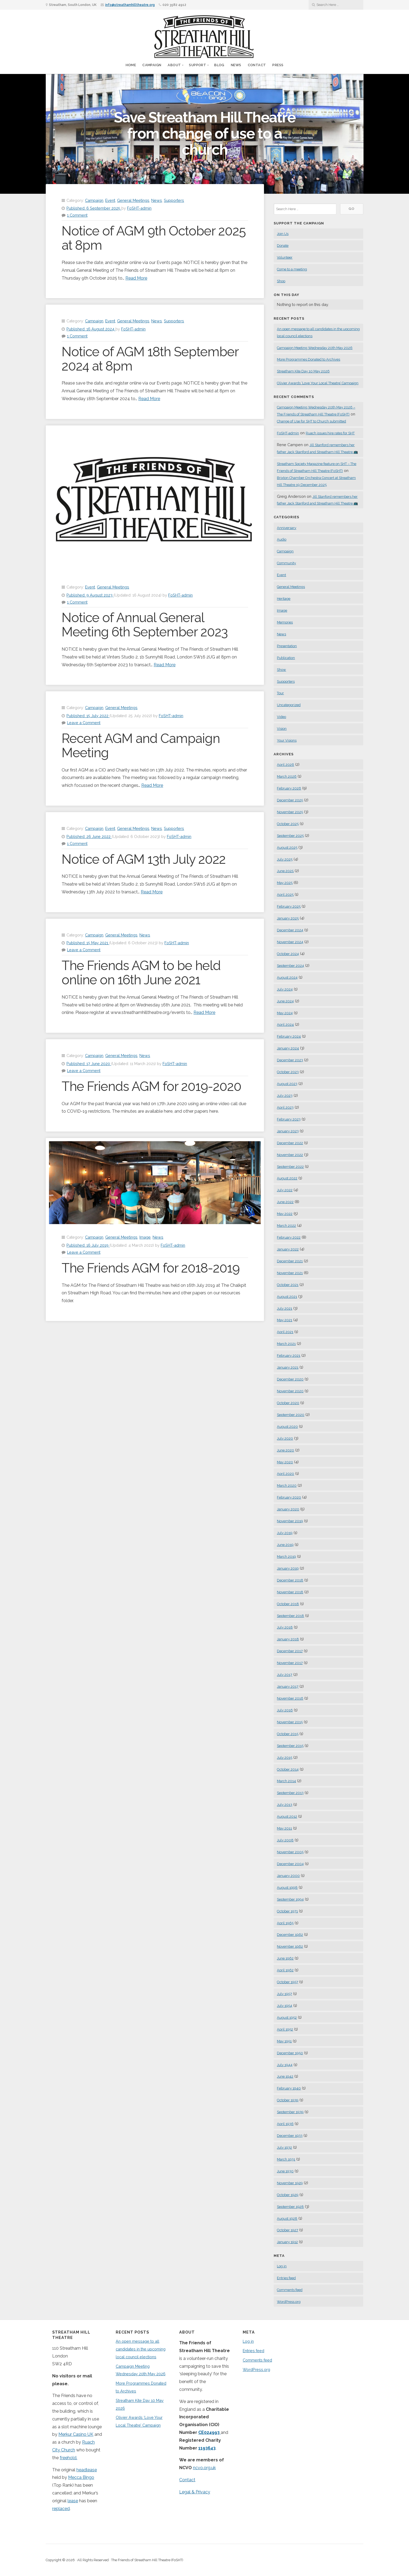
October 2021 (287, 1285)
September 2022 (290, 1167)
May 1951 (284, 2041)
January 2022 (288, 1249)
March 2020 (287, 1485)
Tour (280, 693)
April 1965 (285, 1923)
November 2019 (290, 1521)
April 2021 (285, 1332)
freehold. (68, 2457)
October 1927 (287, 2230)
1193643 (207, 2448)
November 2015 (290, 1722)
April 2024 (285, 1025)
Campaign (151, 65)
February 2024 (289, 1036)
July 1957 (284, 1994)
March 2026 (287, 776)
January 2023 (288, 1131)
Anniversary (286, 528)
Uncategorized (289, 705)
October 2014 (288, 1769)
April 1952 (285, 2029)
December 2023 (290, 1060)
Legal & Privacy (194, 2491)
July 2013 (284, 1805)
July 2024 (285, 989)
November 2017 (290, 1663)
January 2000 (288, 1876)
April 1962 (285, 1970)
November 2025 (290, 812)
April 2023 (285, 1107)
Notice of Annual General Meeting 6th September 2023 (145, 624)
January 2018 (288, 1639)
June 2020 (285, 1450)
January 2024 (288, 1048)
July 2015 (284, 1758)
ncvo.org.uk (204, 2467)
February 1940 (289, 2088)
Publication (286, 658)
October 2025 (288, 824)
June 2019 (285, 1545)
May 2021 (284, 1320)
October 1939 (287, 2100)
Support (197, 65)
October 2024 (288, 954)
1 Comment (77, 215)
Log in (282, 2266)
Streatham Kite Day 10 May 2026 (303, 371)
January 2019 (288, 1568)
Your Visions (287, 740)
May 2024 (285, 1013)
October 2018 (288, 1604)
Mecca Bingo (81, 2477)
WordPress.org (289, 2302)
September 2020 (290, 1415)
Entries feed (286, 2278)
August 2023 (287, 1084)
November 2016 (290, 1698)
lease (73, 2500)
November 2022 (290, 1155)
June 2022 (285, 1202)
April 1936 (285, 2124)
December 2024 (290, 930)
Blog (219, 65)
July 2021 (284, 1308)
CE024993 (209, 2432)
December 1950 (290, 2053)
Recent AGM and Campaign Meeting (141, 745)
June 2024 (285, 1001)
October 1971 (287, 1911)
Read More (136, 278)
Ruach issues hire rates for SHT (330, 433)
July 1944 (284, 2065)
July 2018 (285, 1627)
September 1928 (290, 2207)
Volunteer (284, 257)
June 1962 (285, 1958)
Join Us (282, 234)
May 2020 (285, 1462)
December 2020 (290, 1379)
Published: (93, 208)
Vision (282, 729)
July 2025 (284, 859)
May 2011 (284, 1828)
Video (281, 717)
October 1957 (287, 1982)
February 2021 (288, 1356)
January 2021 (287, 1367)
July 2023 (284, 1096)
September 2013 (290, 1793)
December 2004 (290, 1864)
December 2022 (290, 1143)
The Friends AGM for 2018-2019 (150, 1267)
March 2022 (286, 1226)
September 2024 (290, 966)
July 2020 (285, 1438)
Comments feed (289, 2290)
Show (281, 670)
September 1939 (290, 2112)
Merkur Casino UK (75, 2434)
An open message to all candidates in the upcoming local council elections (140, 2349)
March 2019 (286, 1557)
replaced (61, 2508)
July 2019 (284, 1533)
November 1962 (290, 1946)
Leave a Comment (83, 722)
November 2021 (290, 1273)
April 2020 (285, 1474)
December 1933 (289, 2136)
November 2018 (290, 1592)
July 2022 (284, 1190)
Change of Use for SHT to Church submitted (311, 421)
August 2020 (287, 1427)
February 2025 (289, 906)
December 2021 (290, 1261)
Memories (285, 622)
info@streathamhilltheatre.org (130, 5)
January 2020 (288, 1509)
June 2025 (285, 871)
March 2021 (286, 1344)
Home (131, 65)
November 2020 (290, 1391)
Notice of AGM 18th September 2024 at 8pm (150, 358)
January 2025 (288, 918)
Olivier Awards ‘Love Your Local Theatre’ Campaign (317, 383)
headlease (86, 2469)
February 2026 (289, 788)
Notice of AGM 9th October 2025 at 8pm (154, 238)
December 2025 (290, 800)
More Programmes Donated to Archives (308, 359)
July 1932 (284, 2147)
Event (110, 200)
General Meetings (133, 200)
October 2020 (288, 1403)
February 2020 (289, 1497)
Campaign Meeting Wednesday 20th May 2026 (314, 348)
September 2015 (290, 1746)
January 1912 (287, 2242)
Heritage (283, 599)
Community (286, 563)
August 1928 (287, 2218)
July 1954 (284, 2006)
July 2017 (284, 1675)
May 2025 (284, 883)
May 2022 (284, 1214)
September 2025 (290, 836)
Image (145, 1237)
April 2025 (285, 895)
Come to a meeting (292, 269)
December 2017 (290, 1651)
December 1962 (290, 1935)
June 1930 (285, 2171)
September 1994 (290, 1899)
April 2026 (285, 765)
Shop (281, 281)
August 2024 (287, 977)
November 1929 (290, 2183)
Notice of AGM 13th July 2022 (143, 859)
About (174, 65)
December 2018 (290, 1580)
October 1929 (287, 2195)
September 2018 (290, 1616)
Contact (257, 65)
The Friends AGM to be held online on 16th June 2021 (141, 972)
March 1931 (286, 2159)
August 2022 (287, 1178)
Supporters (174, 200)
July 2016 (285, 1710)
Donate (282, 246)
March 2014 (286, 1781)
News (236, 65)
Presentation (287, 646)
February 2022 (289, 1237)
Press (277, 65)
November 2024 (290, 942)
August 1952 (287, 2017)
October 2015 (287, 1734)
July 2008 (285, 1840)
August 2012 (287, 1816)
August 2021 (287, 1297)
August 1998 (287, 1888)
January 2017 (287, 1687)
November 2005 (290, 1852)
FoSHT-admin (139, 208)
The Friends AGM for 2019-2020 (151, 1086)
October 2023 (288, 1072)
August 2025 (287, 847)
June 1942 (285, 2076)
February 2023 (289, 1119)
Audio (281, 539)
